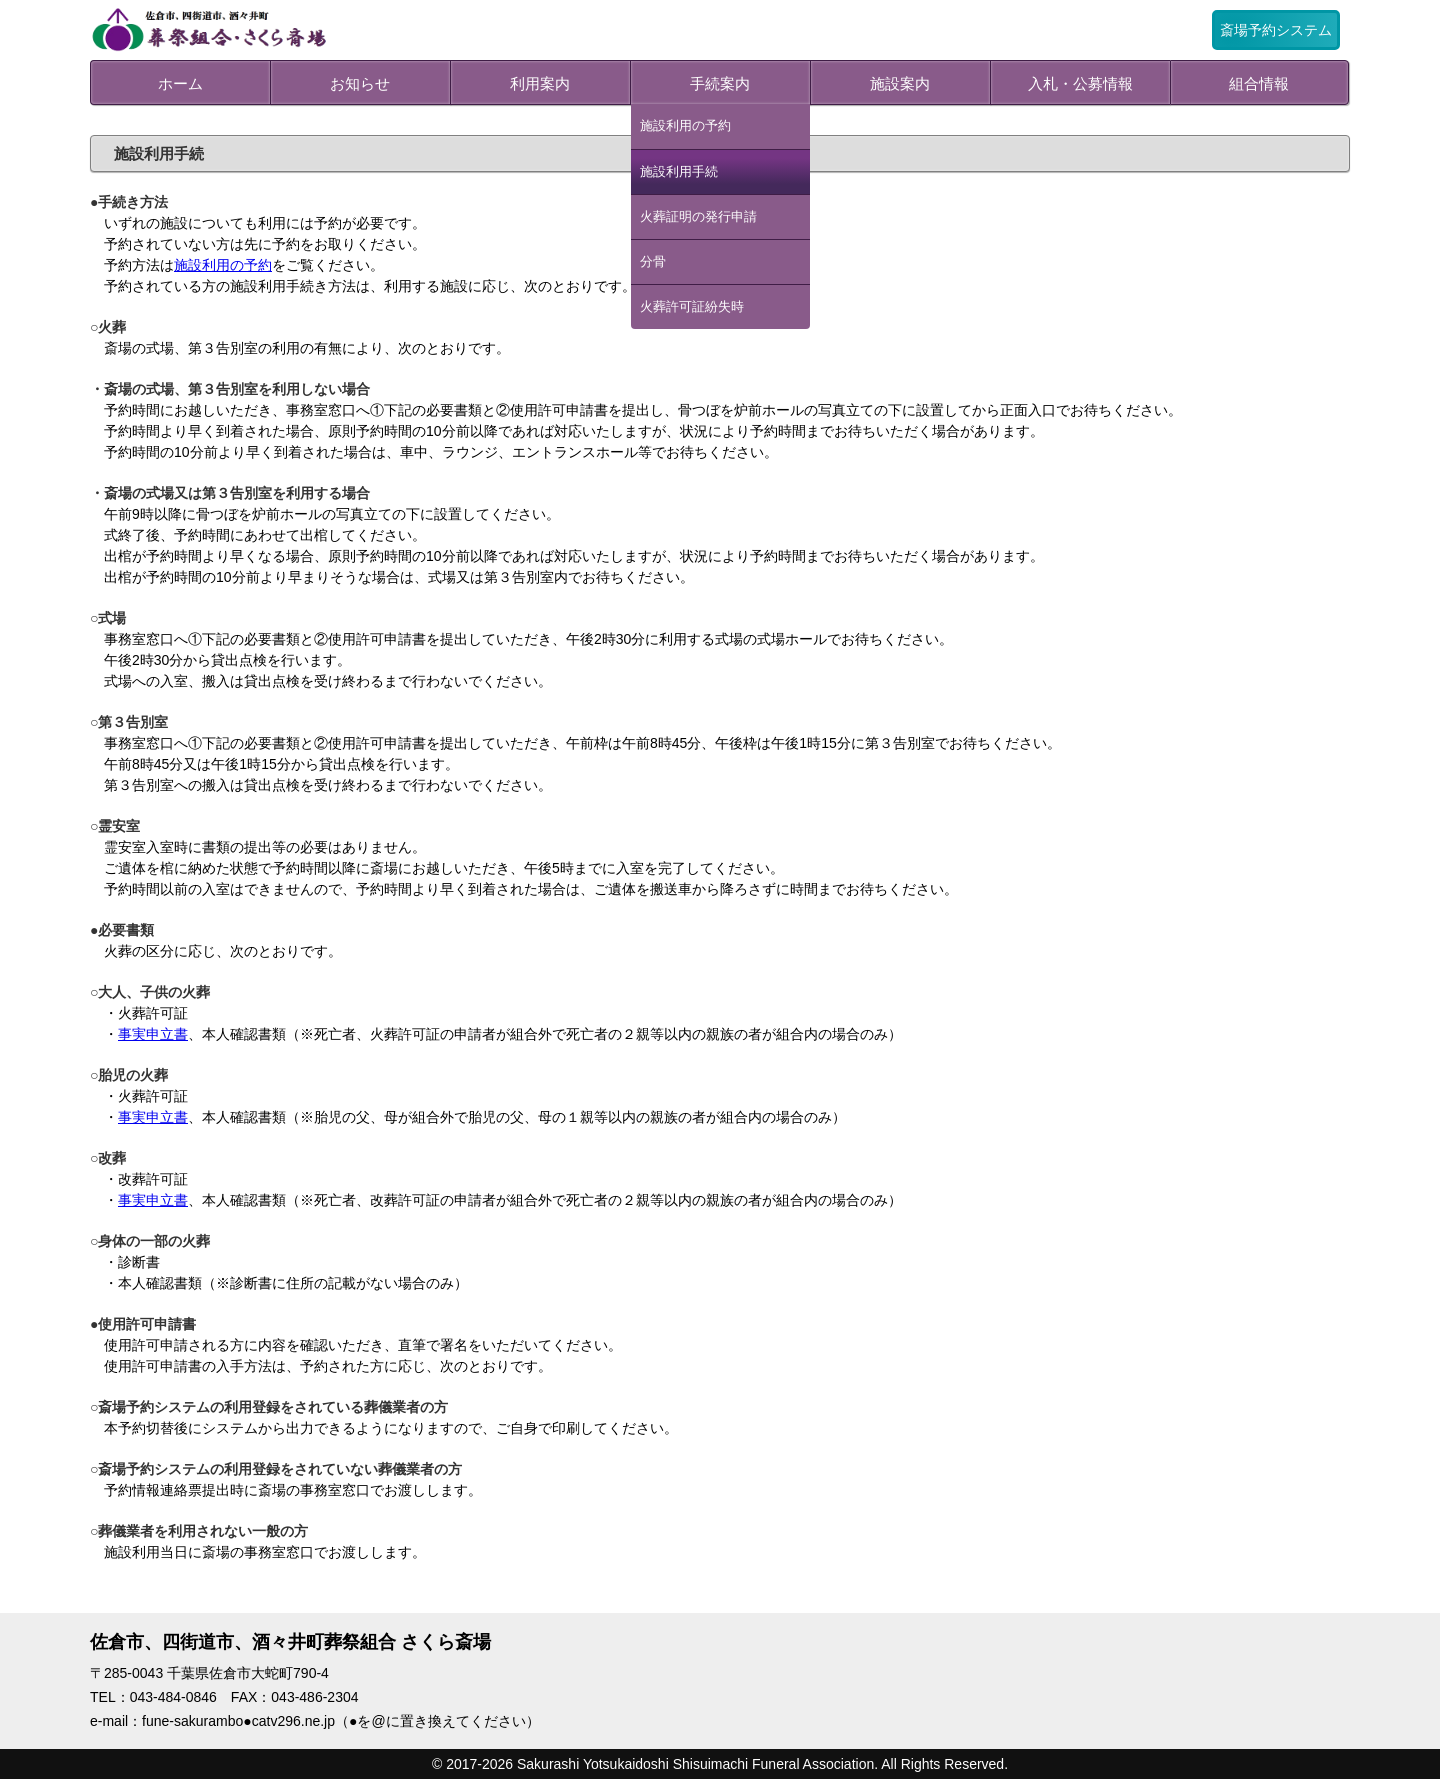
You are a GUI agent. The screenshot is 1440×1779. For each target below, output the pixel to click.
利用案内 (540, 83)
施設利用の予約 (685, 126)
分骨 (653, 262)
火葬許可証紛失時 (692, 307)
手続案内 (720, 83)
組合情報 (1259, 83)
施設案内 (900, 83)
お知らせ (360, 83)
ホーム (180, 83)
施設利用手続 (679, 172)
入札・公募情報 (1080, 83)
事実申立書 (153, 1034)
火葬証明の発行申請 (698, 217)
